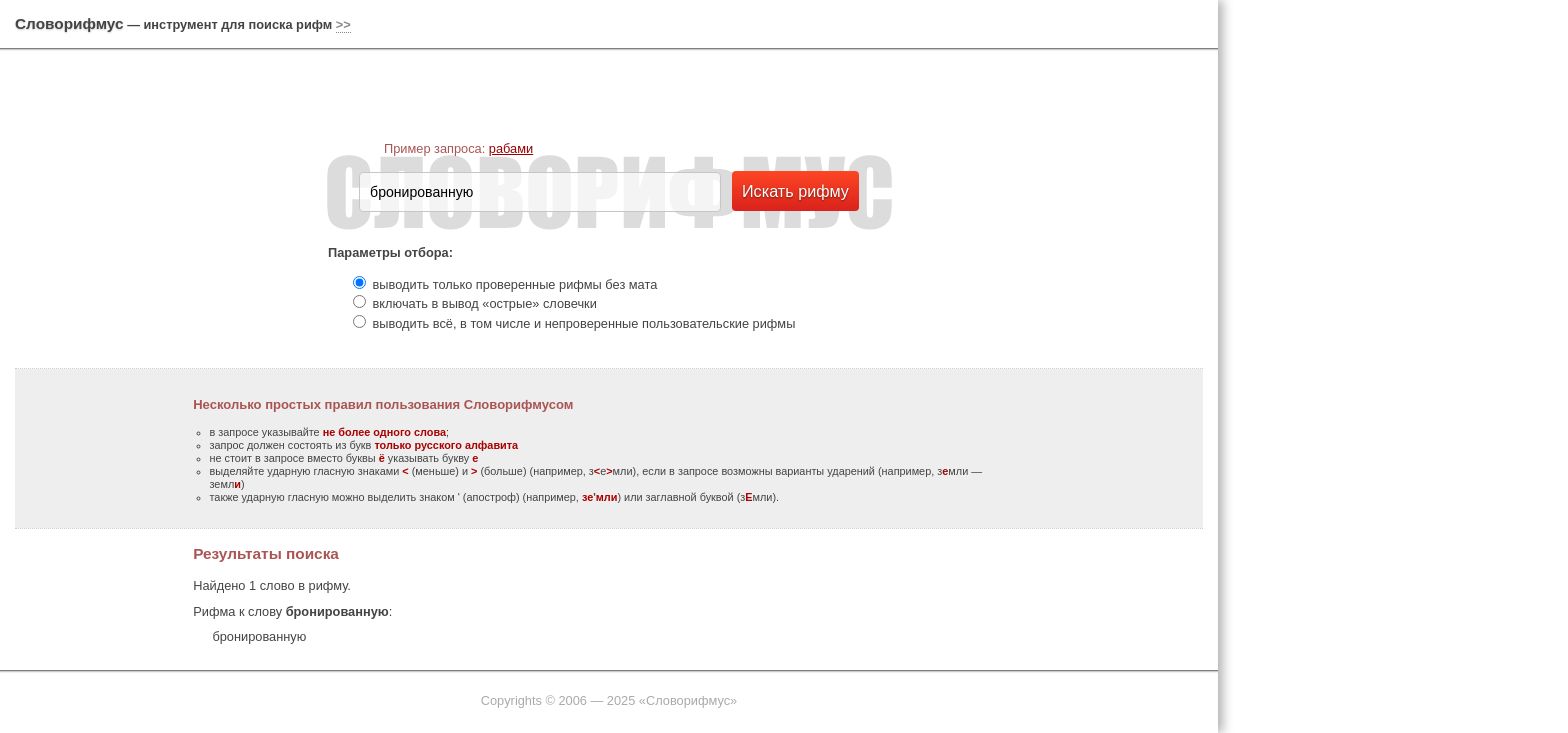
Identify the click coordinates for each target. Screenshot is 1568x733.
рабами (511, 148)
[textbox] (540, 192)
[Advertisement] (1398, 310)
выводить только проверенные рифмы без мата (515, 284)
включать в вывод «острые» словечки (485, 303)
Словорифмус (69, 23)
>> (343, 24)
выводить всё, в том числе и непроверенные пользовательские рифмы (584, 323)
